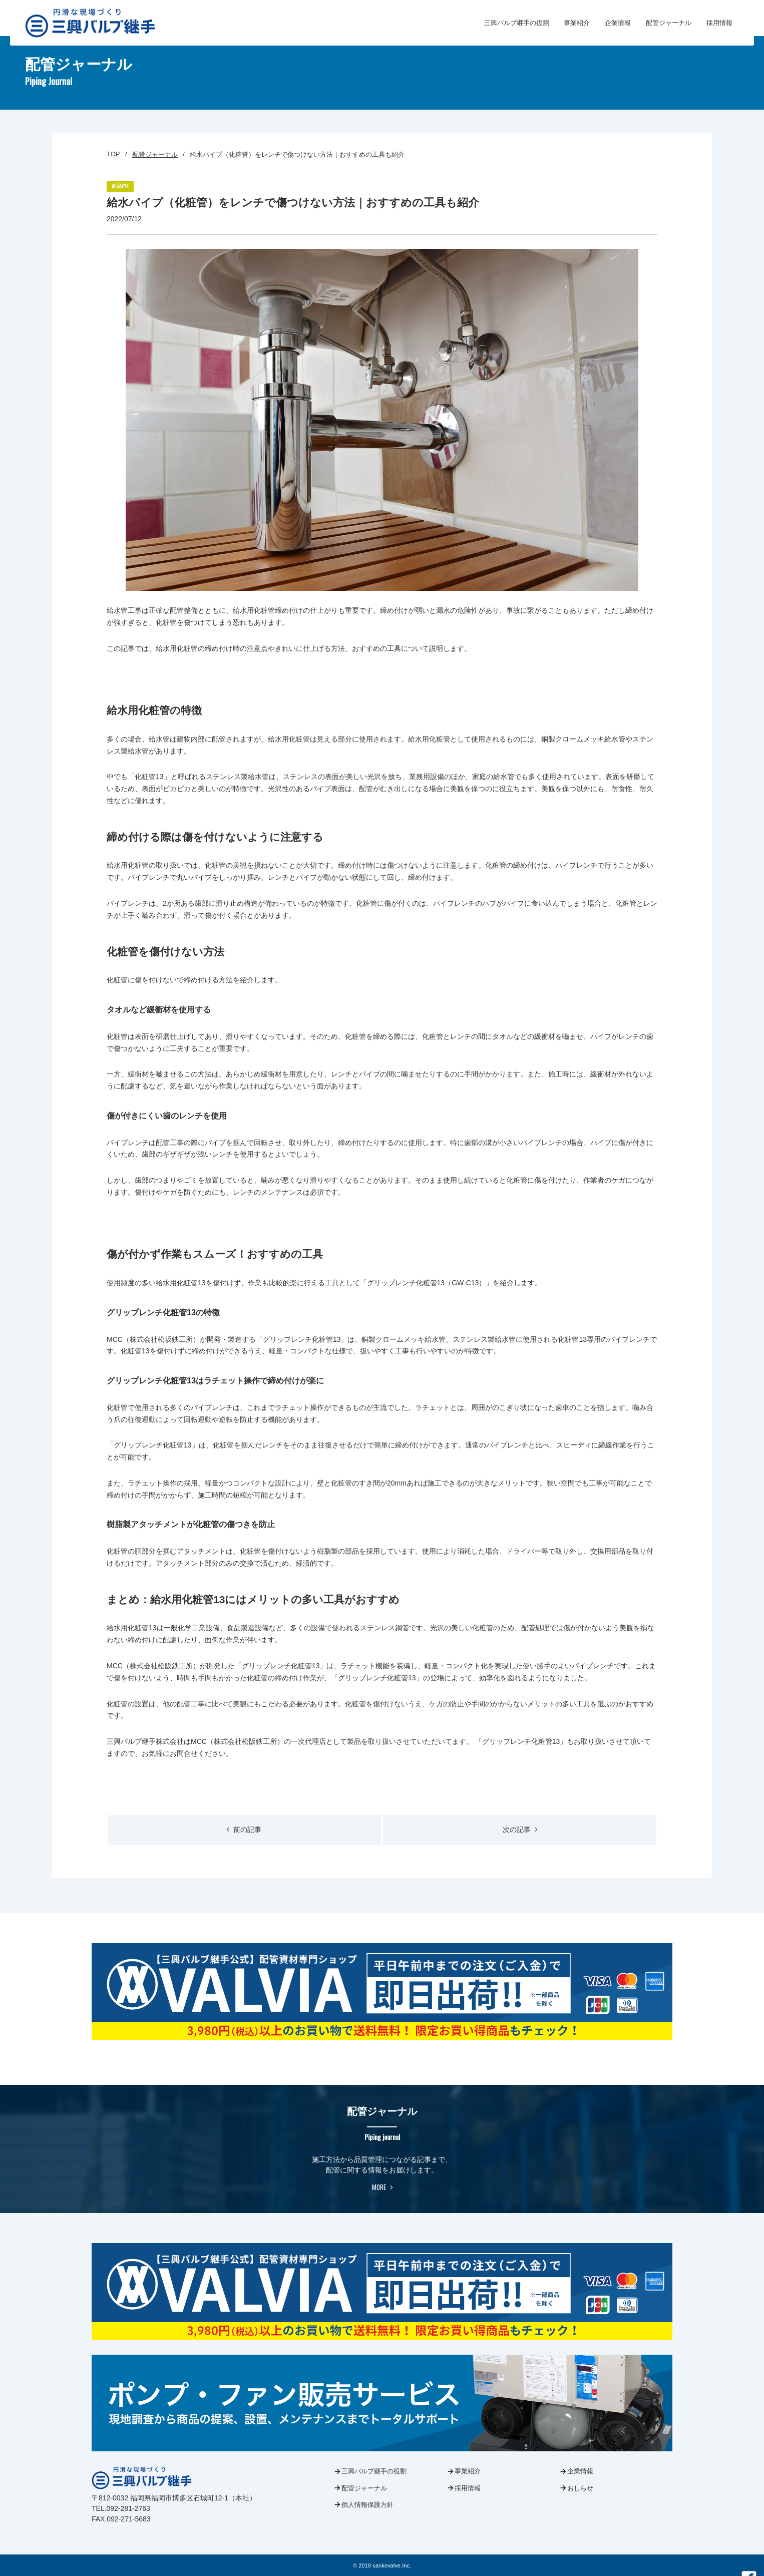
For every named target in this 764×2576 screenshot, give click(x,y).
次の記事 (520, 1829)
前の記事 (244, 1829)
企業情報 (618, 23)
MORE (382, 2187)
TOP (113, 154)
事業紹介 (577, 23)
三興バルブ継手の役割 (516, 23)
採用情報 (719, 23)
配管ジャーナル (668, 23)
